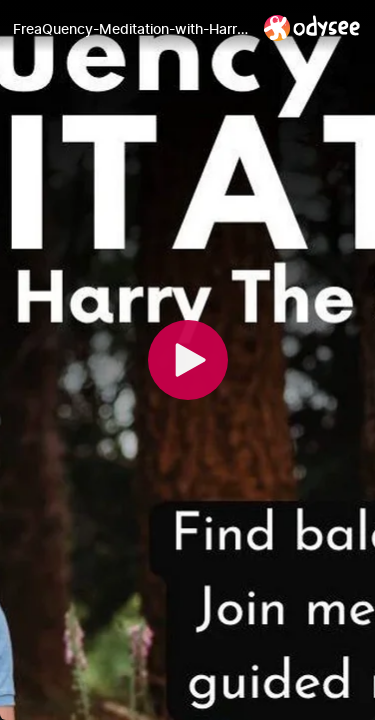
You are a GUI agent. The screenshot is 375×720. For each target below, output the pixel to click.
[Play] (188, 360)
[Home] (312, 27)
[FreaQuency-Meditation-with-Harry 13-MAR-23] (130, 29)
